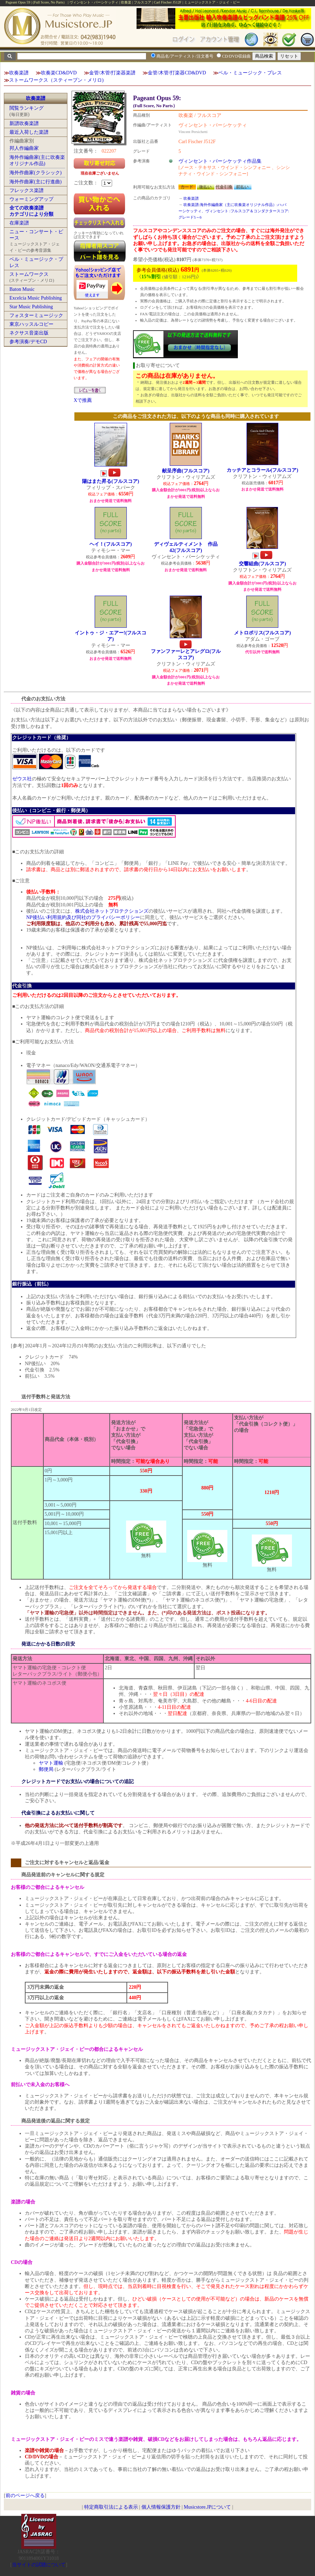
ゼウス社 (22, 778)
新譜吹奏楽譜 (24, 123)
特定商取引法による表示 (111, 2507)
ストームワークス (29, 274)
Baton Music (22, 289)
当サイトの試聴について (39, 2564)
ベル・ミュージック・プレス (250, 72)
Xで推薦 (83, 400)
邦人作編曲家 (24, 148)
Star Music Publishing (31, 306)
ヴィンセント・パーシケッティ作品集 (220, 161)
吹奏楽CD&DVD (59, 72)
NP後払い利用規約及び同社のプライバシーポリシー (83, 917)
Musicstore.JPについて (207, 2507)
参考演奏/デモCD (28, 341)
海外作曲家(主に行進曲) (35, 181)
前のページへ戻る (25, 2495)
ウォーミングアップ (31, 199)
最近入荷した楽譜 (29, 132)
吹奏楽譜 (19, 72)
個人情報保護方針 (161, 2507)
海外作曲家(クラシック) (35, 172)
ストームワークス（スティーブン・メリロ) (56, 80)
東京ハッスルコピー (31, 324)
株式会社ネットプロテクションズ (111, 911)
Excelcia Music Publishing (35, 298)
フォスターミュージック (36, 315)
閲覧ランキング (26, 108)
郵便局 (46, 1769)
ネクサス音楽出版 (29, 333)
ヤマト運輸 (51, 1763)
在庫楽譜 (19, 223)
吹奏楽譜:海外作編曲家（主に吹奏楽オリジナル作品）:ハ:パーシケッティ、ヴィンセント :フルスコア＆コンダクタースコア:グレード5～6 (233, 211)
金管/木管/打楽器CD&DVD (177, 72)
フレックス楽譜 (26, 190)
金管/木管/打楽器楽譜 (112, 72)
